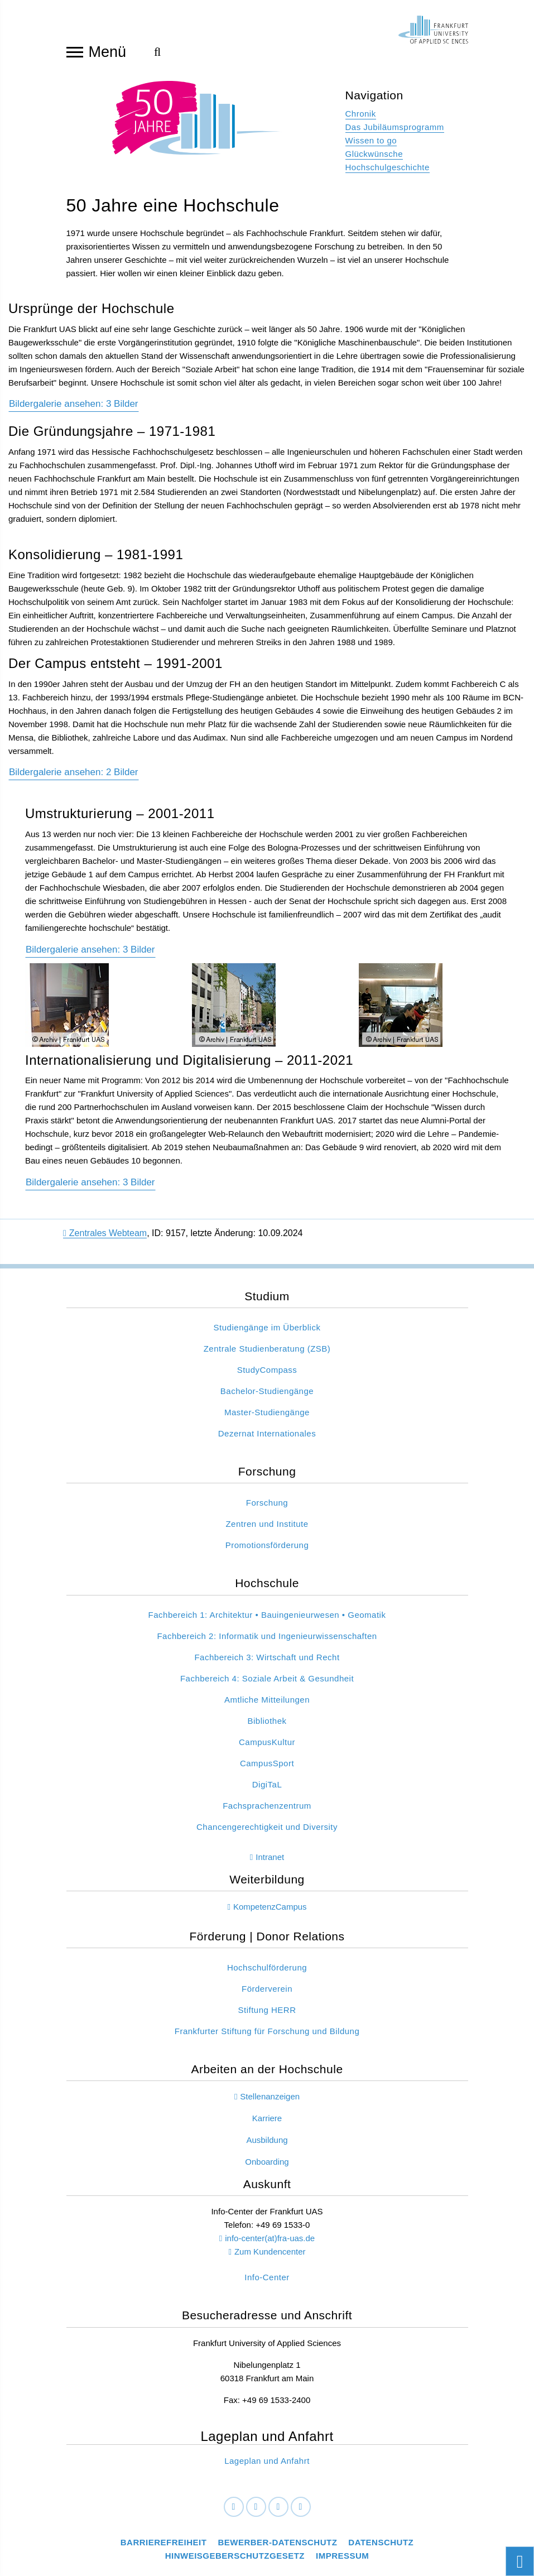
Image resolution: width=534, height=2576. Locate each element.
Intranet (270, 1862)
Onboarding (266, 2167)
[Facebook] (234, 2513)
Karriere (267, 2123)
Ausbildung (266, 2145)
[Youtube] (301, 2513)
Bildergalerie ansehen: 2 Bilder (73, 777)
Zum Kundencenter (270, 2257)
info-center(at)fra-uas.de (270, 2243)
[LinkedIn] (256, 2513)
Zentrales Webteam (105, 1238)
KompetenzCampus (270, 1912)
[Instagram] (278, 2513)
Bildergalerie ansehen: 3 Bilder (90, 1188)
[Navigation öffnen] (74, 51)
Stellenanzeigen (270, 2102)
